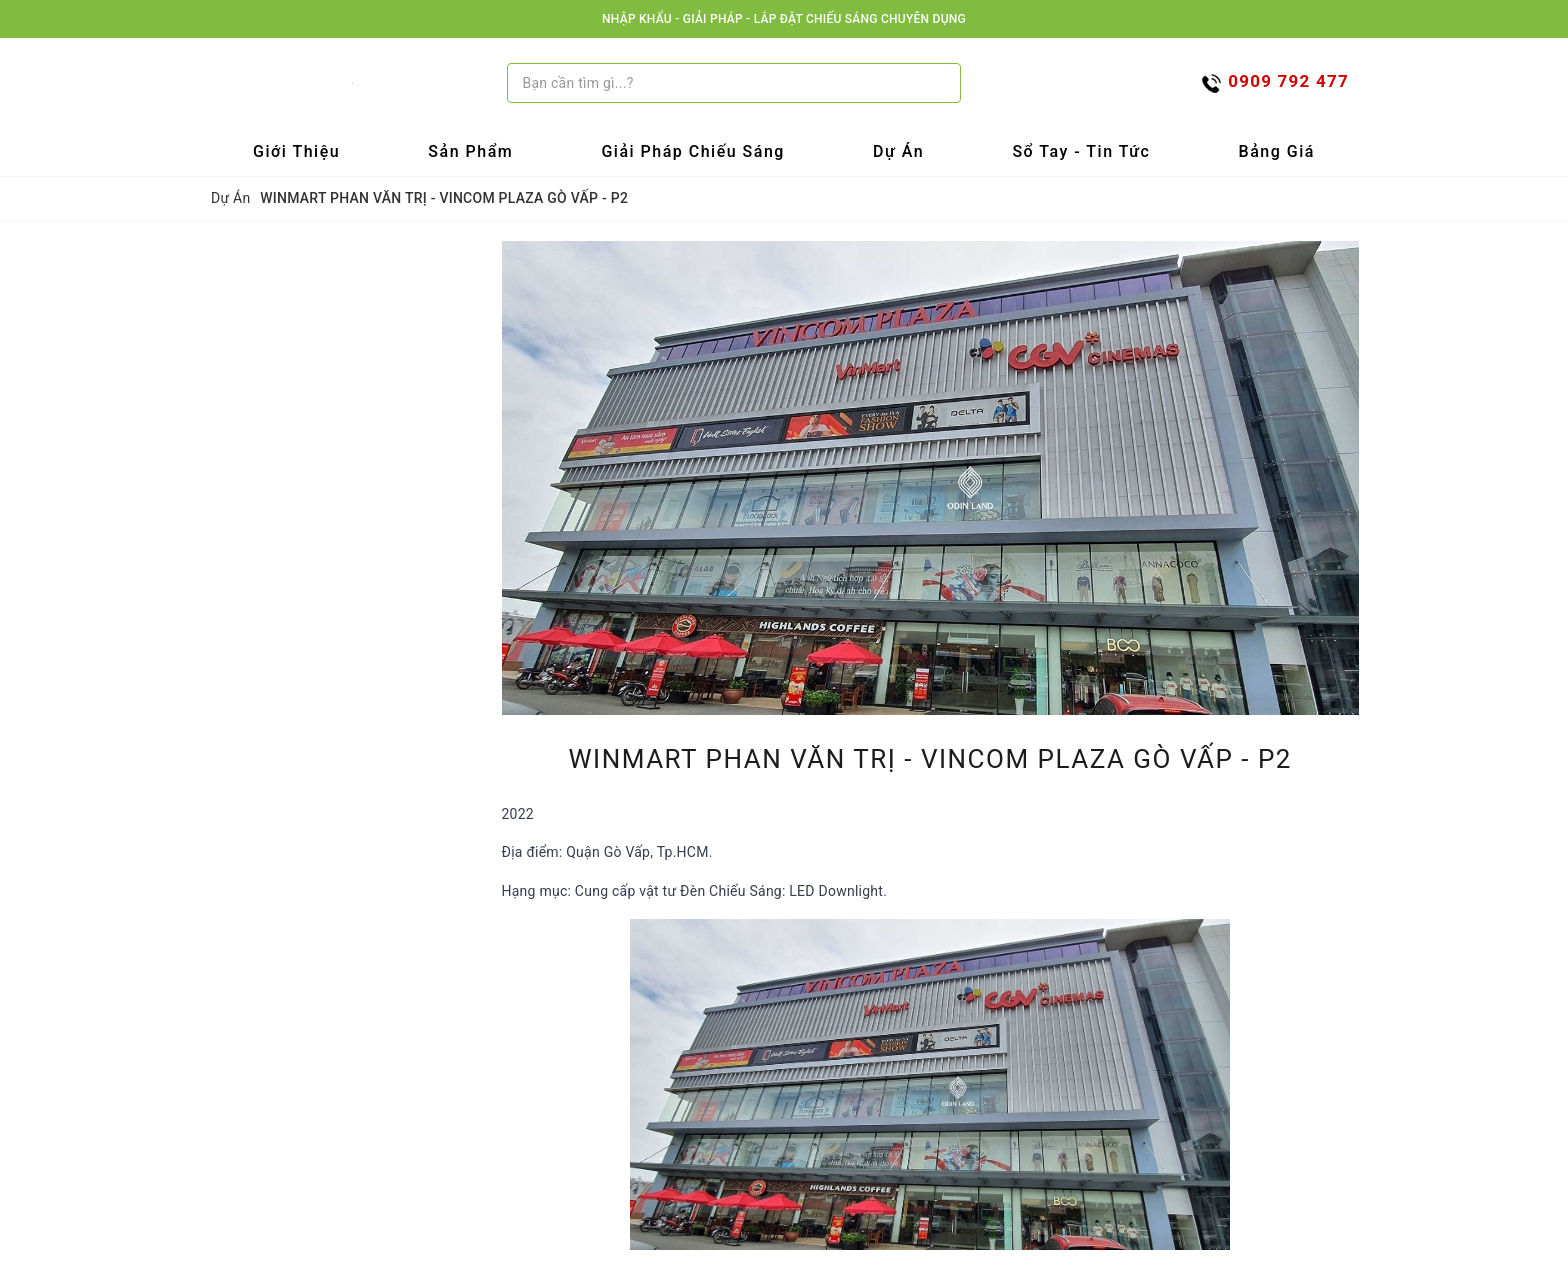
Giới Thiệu (296, 151)
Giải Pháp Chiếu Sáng (693, 151)
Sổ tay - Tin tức (1081, 151)
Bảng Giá (1277, 151)
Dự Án (898, 151)
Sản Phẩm (470, 151)
